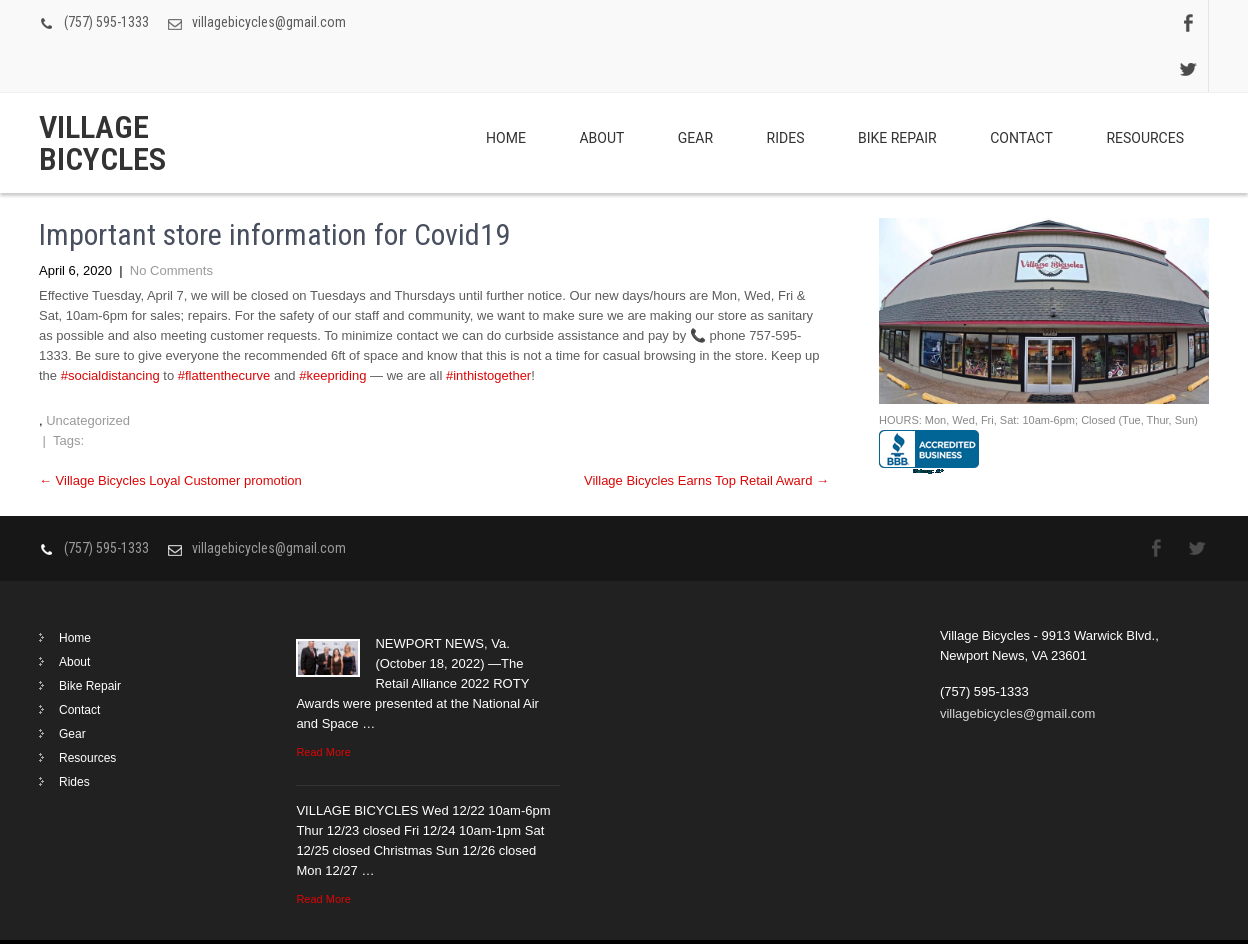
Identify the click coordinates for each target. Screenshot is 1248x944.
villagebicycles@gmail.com (269, 22)
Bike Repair (897, 92)
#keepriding (332, 329)
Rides (786, 92)
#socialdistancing (110, 329)
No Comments (171, 224)
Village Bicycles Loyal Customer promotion (170, 434)
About (601, 92)
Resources (1145, 92)
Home (506, 92)
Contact (1021, 92)
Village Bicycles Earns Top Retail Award (706, 434)
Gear (695, 92)
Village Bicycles (102, 97)
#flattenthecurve (224, 329)
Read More (323, 706)
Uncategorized (88, 374)
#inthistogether (488, 329)
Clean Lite (1179, 918)
